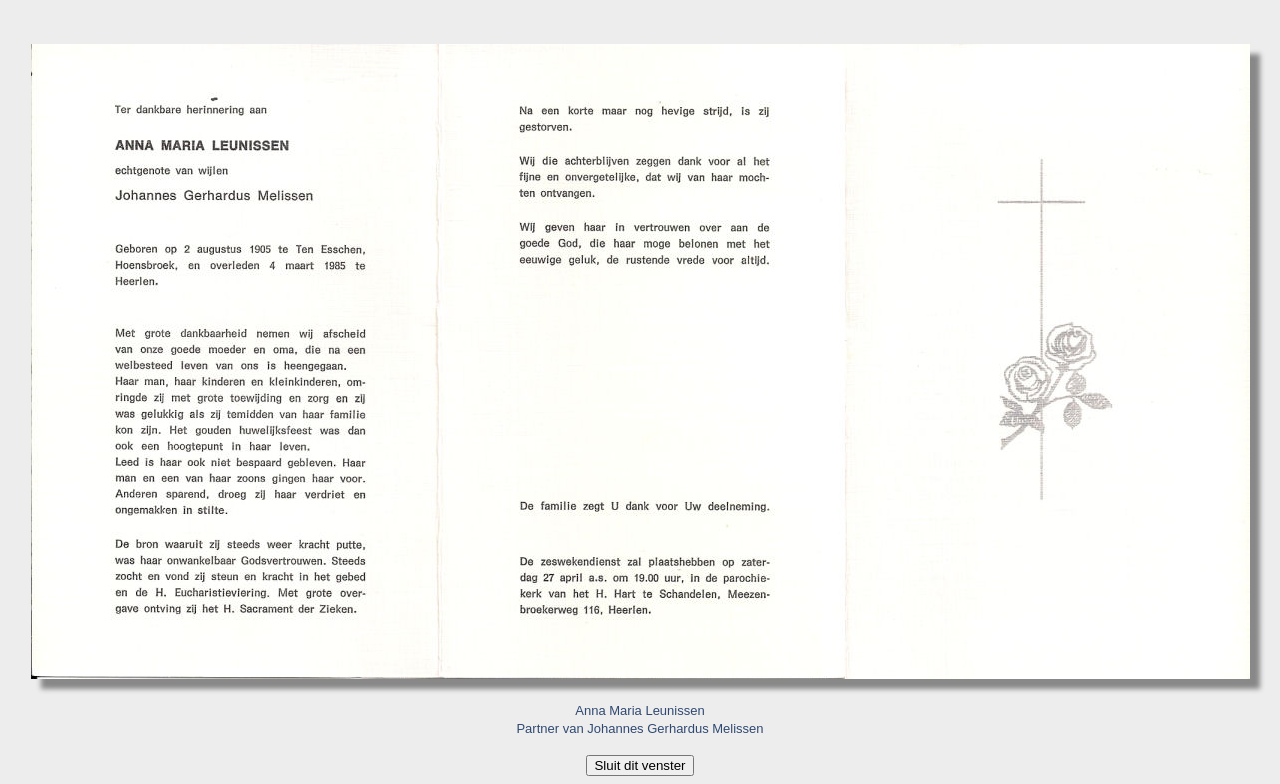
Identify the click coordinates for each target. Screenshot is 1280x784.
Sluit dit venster (639, 765)
